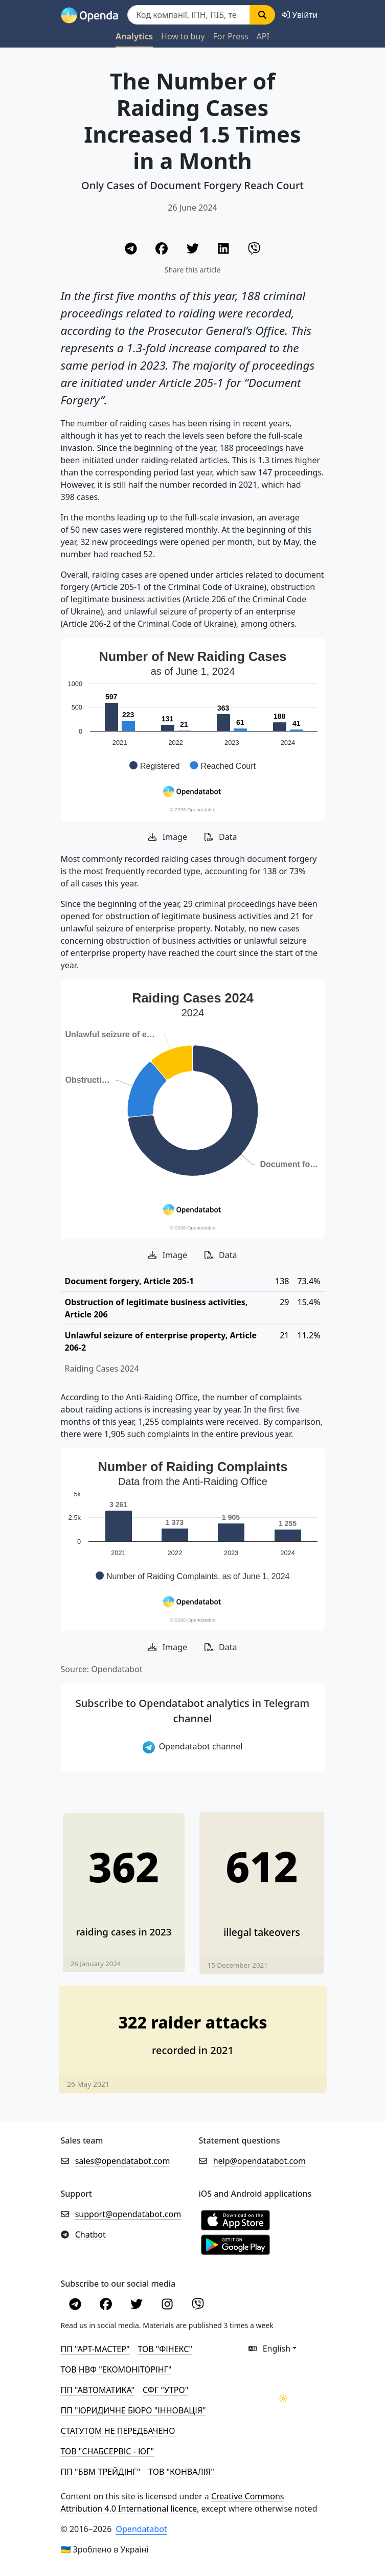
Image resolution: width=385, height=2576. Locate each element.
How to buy (183, 36)
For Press (230, 36)
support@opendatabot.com (128, 2214)
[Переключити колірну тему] (283, 2398)
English (269, 2348)
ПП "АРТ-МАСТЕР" (95, 2349)
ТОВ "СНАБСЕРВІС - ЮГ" (107, 2451)
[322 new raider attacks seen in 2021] (193, 2030)
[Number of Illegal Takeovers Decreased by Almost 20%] (261, 1883)
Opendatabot (141, 2529)
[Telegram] (132, 250)
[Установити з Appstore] (235, 2219)
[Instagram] (168, 2305)
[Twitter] (193, 250)
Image (167, 836)
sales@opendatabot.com (122, 2161)
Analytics (134, 36)
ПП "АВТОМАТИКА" (98, 2390)
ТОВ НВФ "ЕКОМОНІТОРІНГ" (116, 2369)
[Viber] (254, 250)
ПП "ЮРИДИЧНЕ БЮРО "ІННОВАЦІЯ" (133, 2410)
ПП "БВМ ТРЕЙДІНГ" (101, 2471)
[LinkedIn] (224, 250)
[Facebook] (162, 250)
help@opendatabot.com (259, 2161)
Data (221, 836)
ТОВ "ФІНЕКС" (165, 2349)
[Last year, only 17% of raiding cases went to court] (123, 1884)
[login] (299, 15)
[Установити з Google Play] (235, 2243)
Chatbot (90, 2234)
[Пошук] (188, 15)
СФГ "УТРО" (165, 2390)
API (263, 36)
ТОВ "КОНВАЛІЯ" (181, 2471)
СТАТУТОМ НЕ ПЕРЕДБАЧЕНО (118, 2430)
